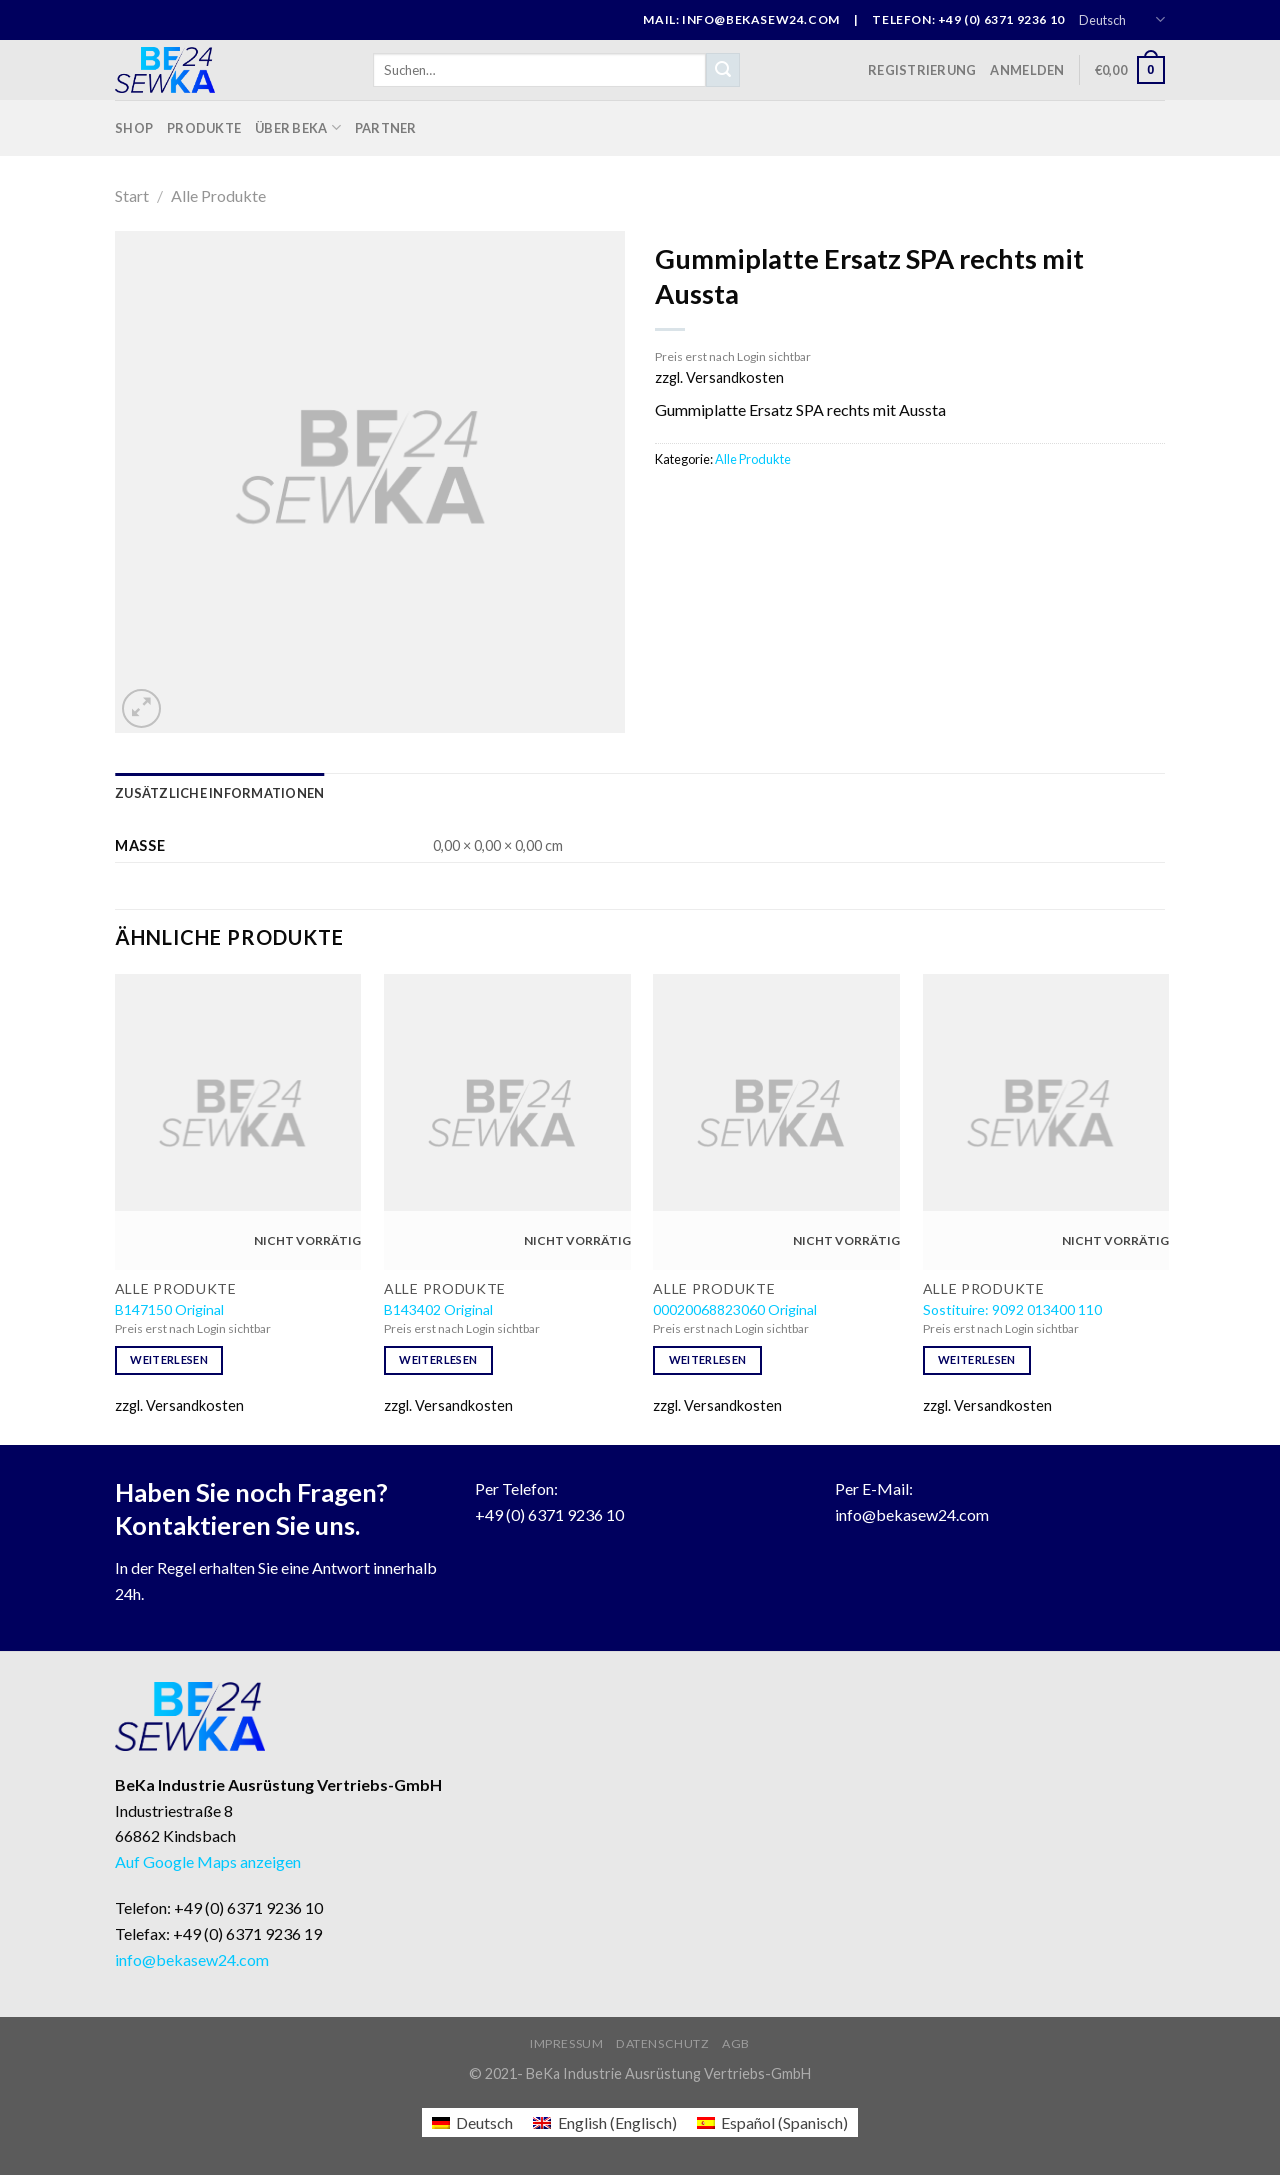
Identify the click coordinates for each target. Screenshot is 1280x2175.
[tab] (219, 793)
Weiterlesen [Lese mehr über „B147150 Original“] (169, 1359)
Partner (386, 128)
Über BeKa (298, 127)
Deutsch (1122, 19)
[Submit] (723, 70)
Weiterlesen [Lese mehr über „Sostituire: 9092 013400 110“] (977, 1359)
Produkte (204, 128)
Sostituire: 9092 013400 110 (1012, 1309)
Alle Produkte (218, 195)
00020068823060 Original (735, 1309)
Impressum (567, 2043)
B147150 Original (169, 1309)
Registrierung (922, 70)
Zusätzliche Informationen (219, 793)
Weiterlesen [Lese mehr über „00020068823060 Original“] (708, 1359)
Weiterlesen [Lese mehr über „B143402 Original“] (438, 1359)
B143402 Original (438, 1309)
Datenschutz (663, 2043)
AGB (736, 2043)
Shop (134, 128)
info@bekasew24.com (912, 1514)
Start (132, 195)
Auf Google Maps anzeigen (208, 1861)
